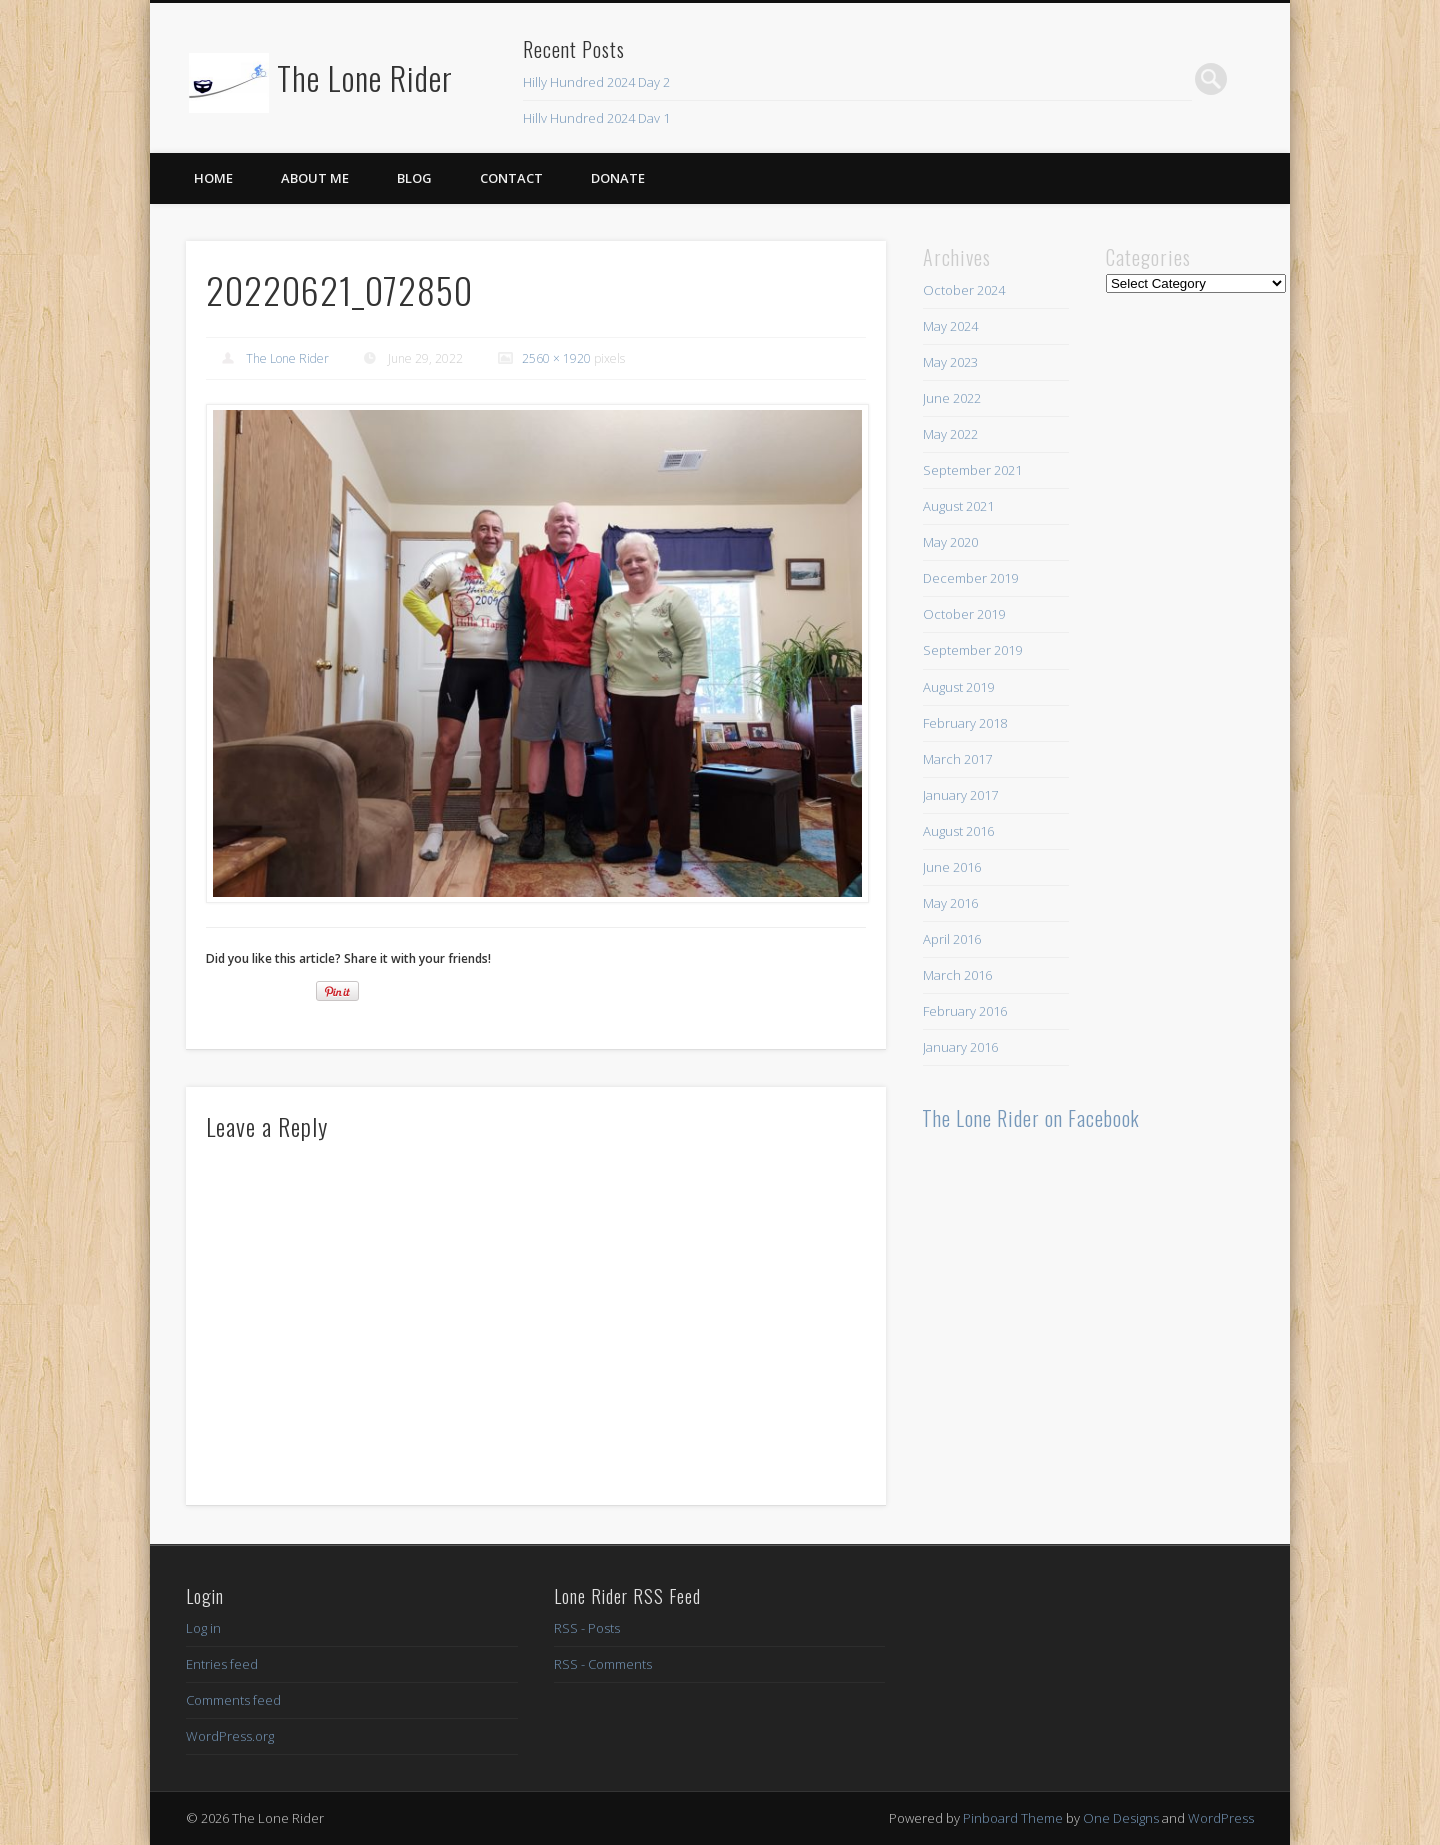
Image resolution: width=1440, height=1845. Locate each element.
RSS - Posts (587, 1628)
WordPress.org (230, 1736)
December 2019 (970, 578)
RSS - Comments (603, 1664)
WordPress (1221, 1818)
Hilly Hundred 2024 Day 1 (596, 118)
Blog (414, 178)
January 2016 (960, 1047)
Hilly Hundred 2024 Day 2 (596, 82)
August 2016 (958, 831)
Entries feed (222, 1664)
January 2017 (960, 795)
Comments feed (233, 1700)
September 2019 (972, 650)
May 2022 (950, 434)
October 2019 (964, 614)
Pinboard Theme (1013, 1818)
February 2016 (965, 1011)
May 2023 (950, 362)
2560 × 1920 (556, 358)
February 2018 (965, 723)
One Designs (1121, 1818)
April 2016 (952, 939)
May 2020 (950, 542)
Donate (618, 178)
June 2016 (952, 867)
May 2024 (950, 326)
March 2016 (957, 975)
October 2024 (964, 290)
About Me (315, 178)
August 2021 (958, 506)
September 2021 (972, 470)
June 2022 (952, 398)
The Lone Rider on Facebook (1031, 1118)
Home (213, 178)
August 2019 (958, 687)
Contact (511, 178)
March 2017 (957, 759)
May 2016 (950, 903)
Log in (203, 1628)
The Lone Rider (365, 77)
